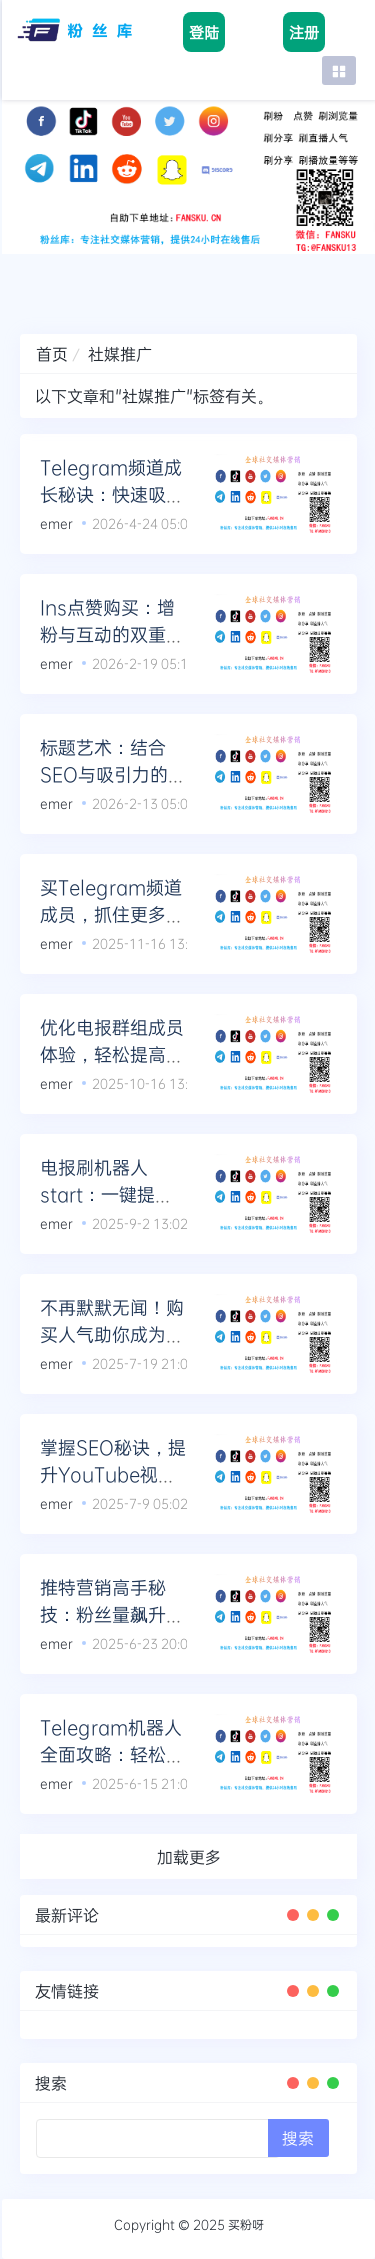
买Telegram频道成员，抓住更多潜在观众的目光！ (112, 914)
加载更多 (189, 1856)
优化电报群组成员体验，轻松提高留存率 (112, 1054)
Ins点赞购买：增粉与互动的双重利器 (112, 634)
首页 (52, 353)
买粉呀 (246, 2224)
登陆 (204, 32)
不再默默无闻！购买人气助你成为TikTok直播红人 (112, 1334)
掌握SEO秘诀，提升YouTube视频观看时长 (113, 1474)
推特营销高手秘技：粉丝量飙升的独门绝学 (112, 1614)
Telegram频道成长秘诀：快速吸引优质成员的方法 (112, 494)
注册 (304, 32)
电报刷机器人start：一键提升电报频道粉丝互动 (112, 1194)
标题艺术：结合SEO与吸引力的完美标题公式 (113, 774)
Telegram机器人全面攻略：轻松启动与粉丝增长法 (112, 1754)
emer (56, 523)
